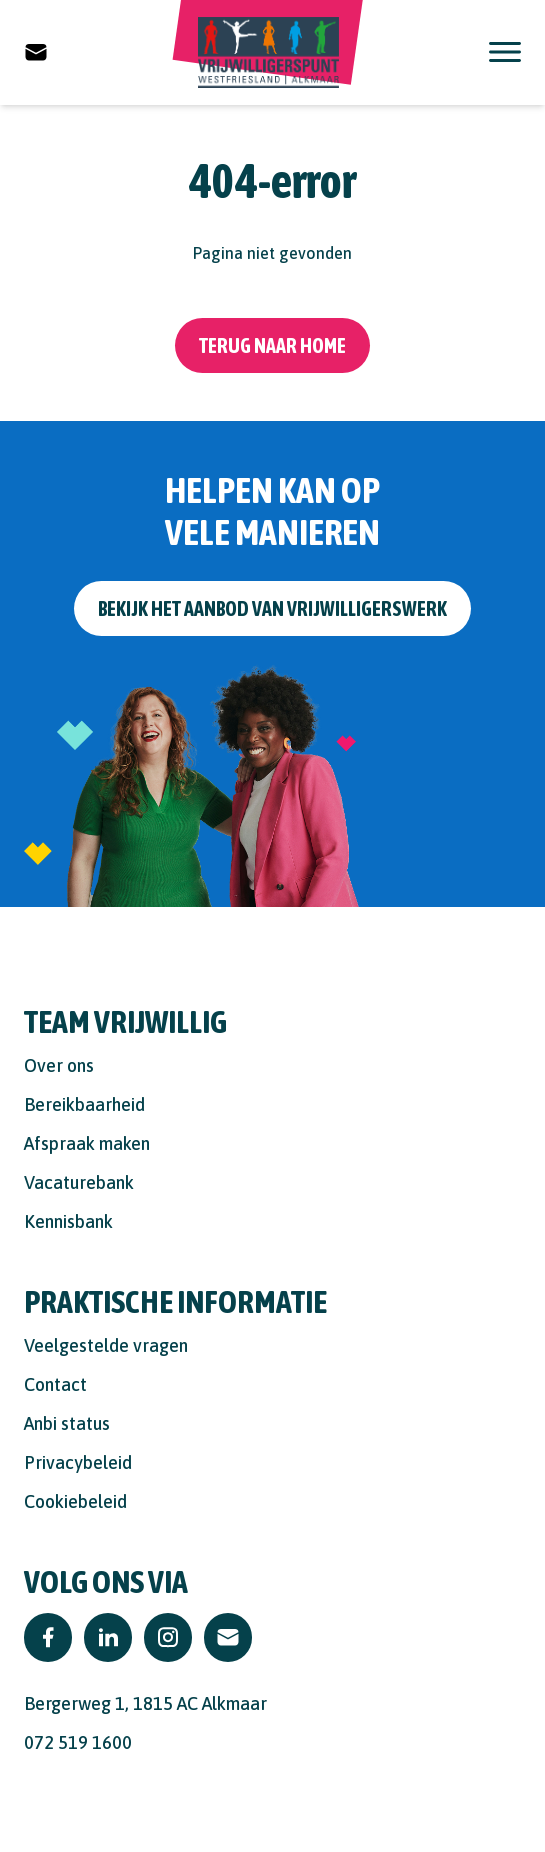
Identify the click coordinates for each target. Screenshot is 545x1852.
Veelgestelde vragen (106, 1345)
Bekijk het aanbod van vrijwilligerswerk (272, 608)
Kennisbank (68, 1221)
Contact (55, 1384)
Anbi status (67, 1423)
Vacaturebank (79, 1182)
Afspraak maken (87, 1143)
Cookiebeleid (75, 1501)
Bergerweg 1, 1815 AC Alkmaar (145, 1703)
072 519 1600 (78, 1742)
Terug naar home (272, 345)
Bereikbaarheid (84, 1104)
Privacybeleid (78, 1462)
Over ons (59, 1065)
